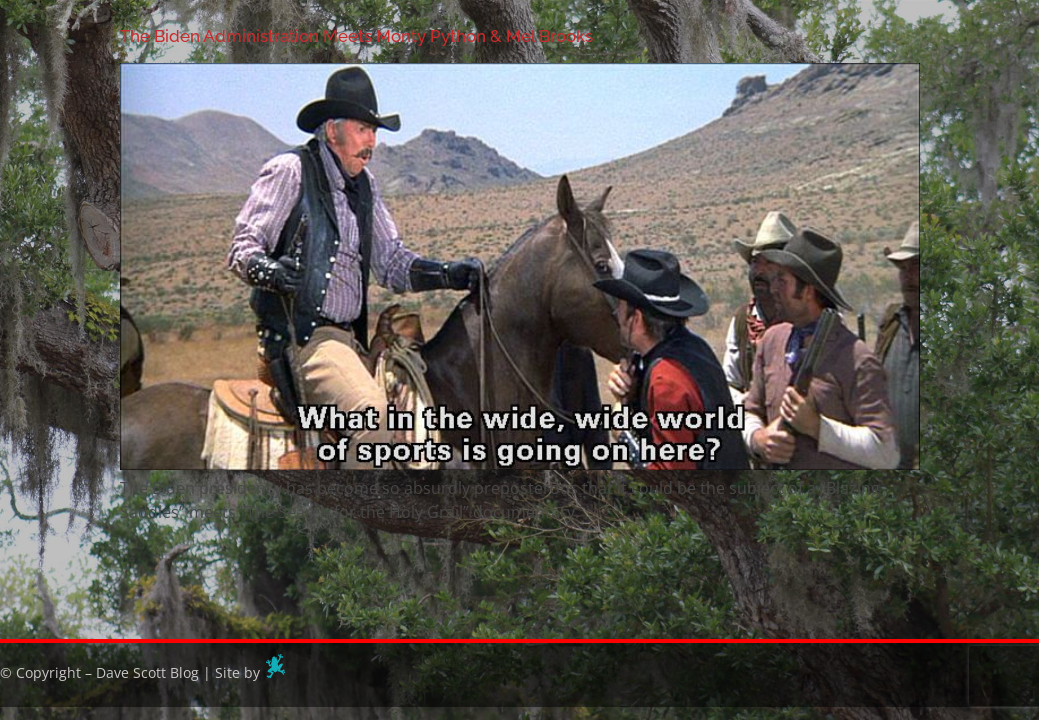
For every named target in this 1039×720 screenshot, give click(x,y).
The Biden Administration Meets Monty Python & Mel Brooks (356, 36)
